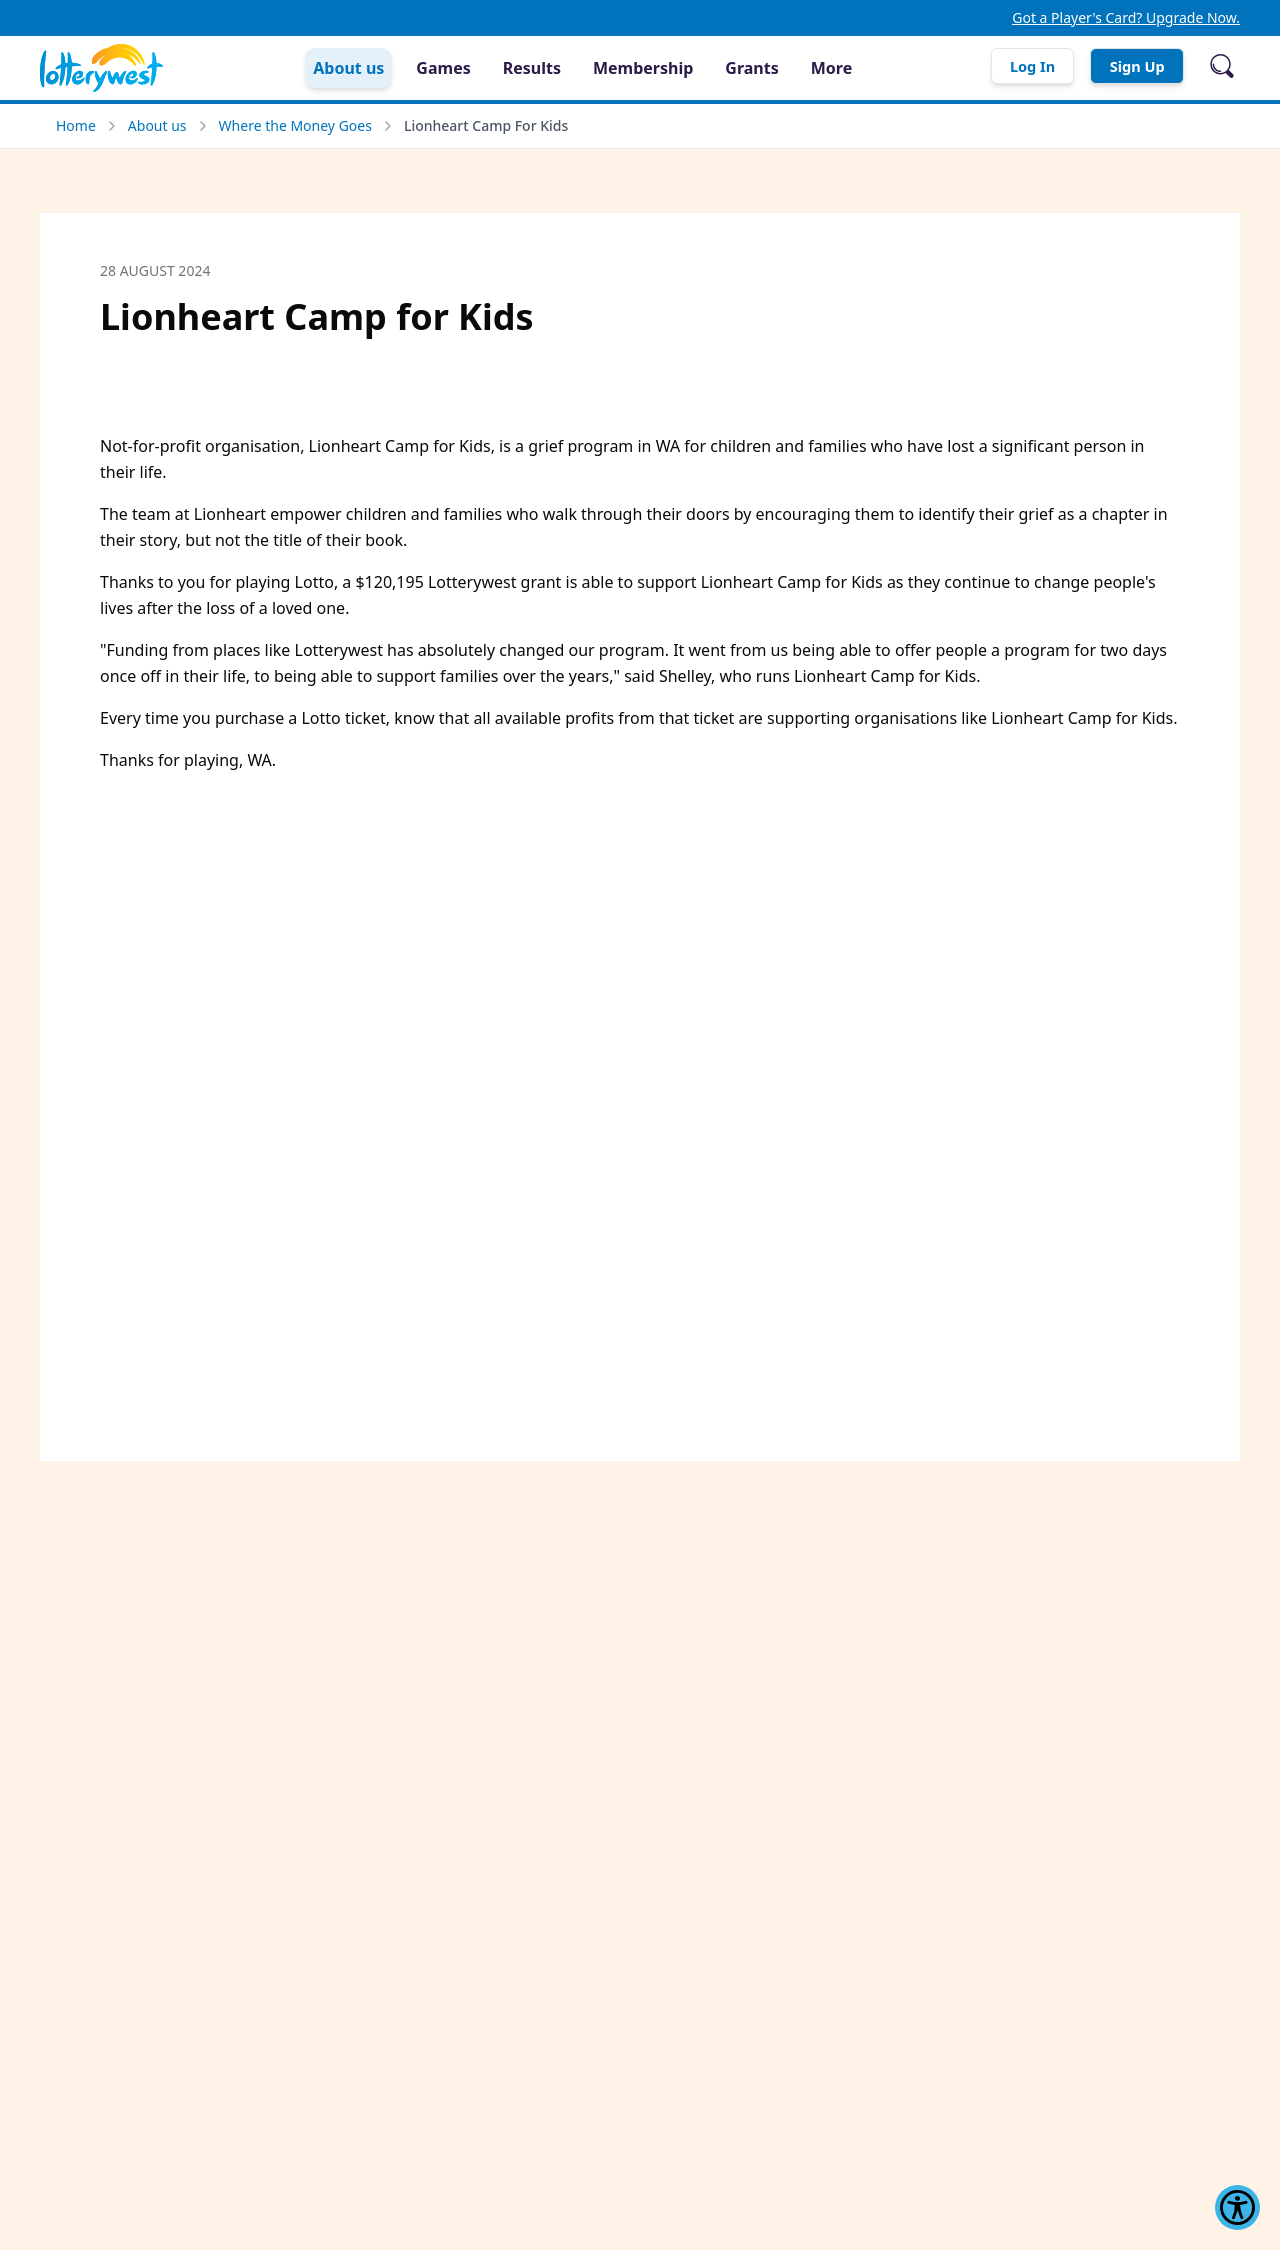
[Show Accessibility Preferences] (1237, 2207)
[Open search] (1222, 66)
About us (157, 125)
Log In (1008, 66)
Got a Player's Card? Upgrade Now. (1126, 17)
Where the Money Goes (295, 125)
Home (76, 125)
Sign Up (1129, 66)
